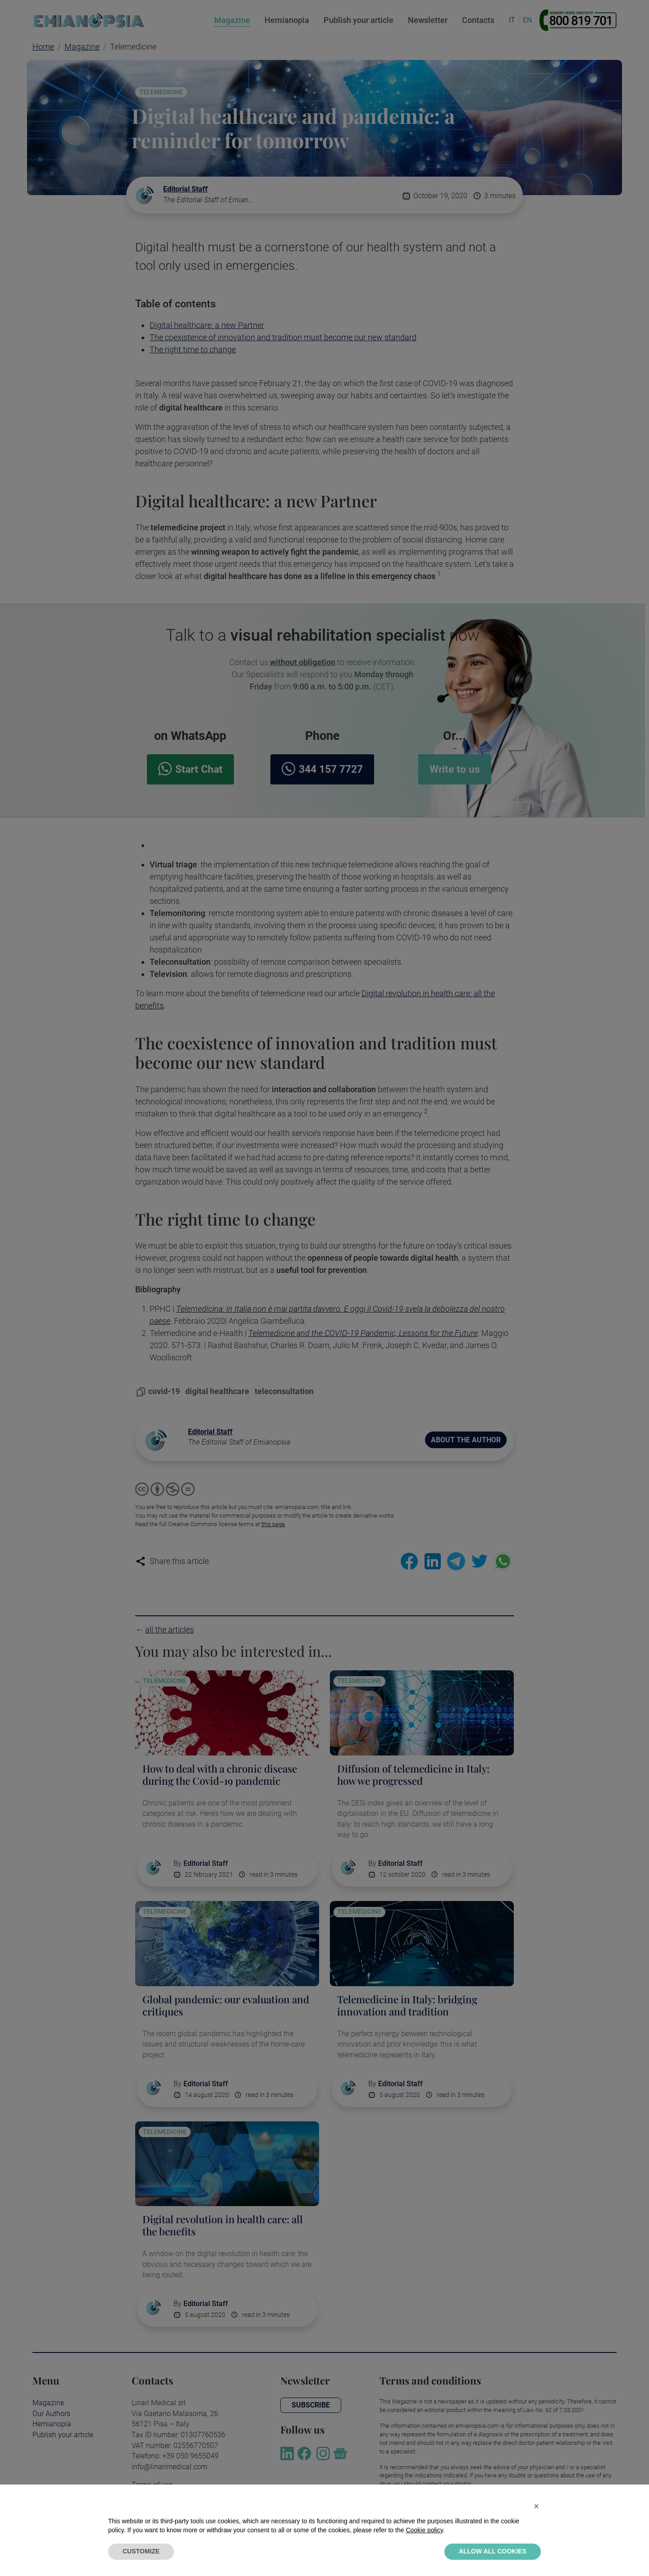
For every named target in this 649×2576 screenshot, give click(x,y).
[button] (536, 2506)
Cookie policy (424, 2530)
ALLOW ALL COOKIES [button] (492, 2551)
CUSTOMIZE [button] (141, 2551)
